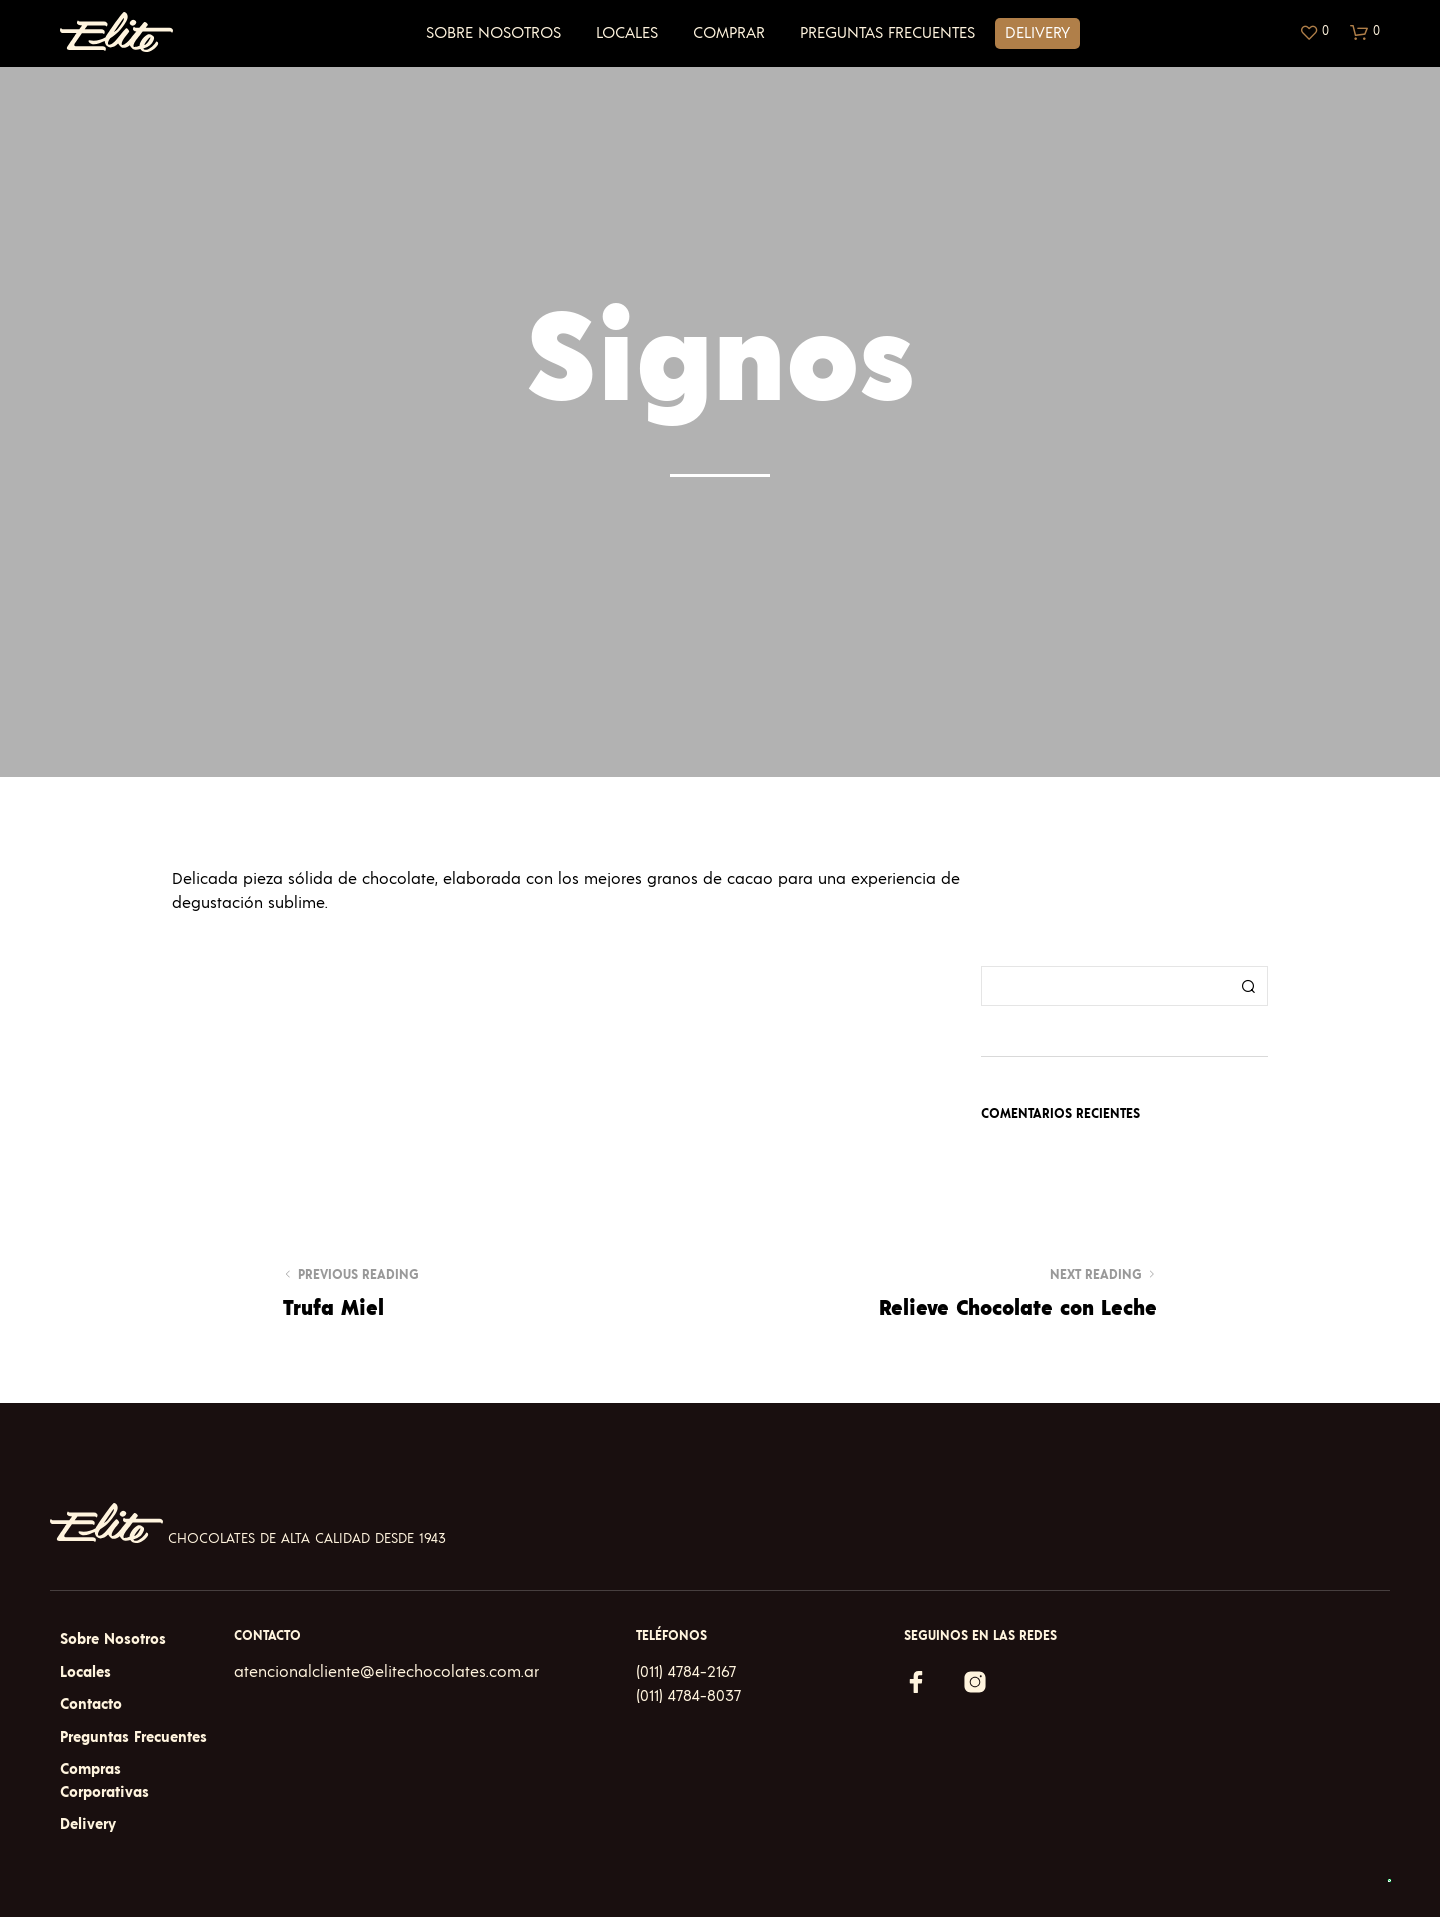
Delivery (1037, 33)
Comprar (729, 33)
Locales (627, 33)
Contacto (91, 1704)
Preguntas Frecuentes (887, 33)
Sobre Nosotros (493, 33)
